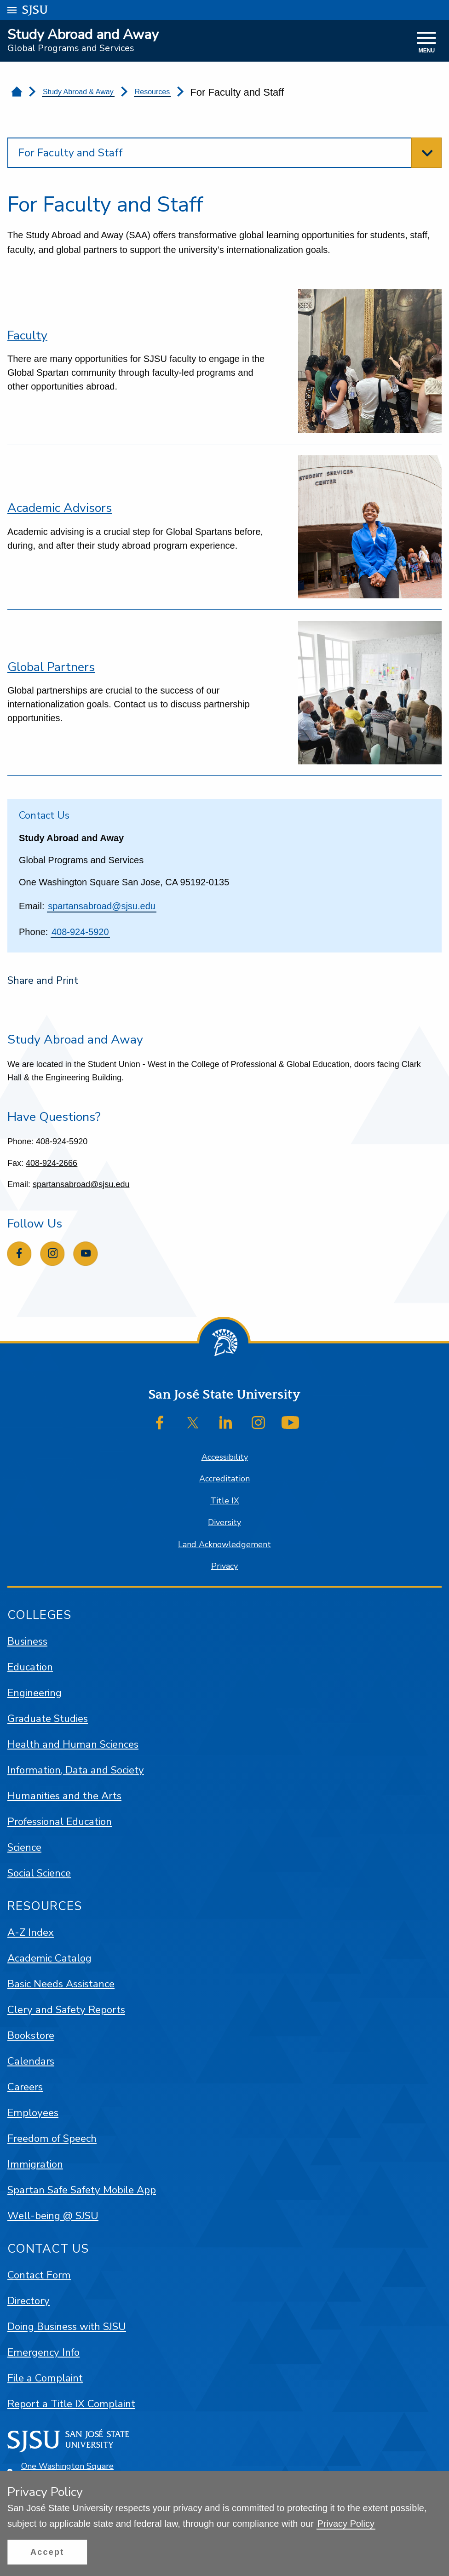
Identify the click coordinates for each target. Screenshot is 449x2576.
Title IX (224, 1500)
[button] (47, 2552)
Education (30, 1667)
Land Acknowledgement (224, 1544)
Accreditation (224, 1478)
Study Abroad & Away (78, 92)
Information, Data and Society (75, 1770)
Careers (25, 2087)
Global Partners (51, 667)
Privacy (224, 1566)
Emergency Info (43, 2352)
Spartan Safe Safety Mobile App (81, 2190)
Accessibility (224, 1457)
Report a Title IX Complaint (71, 2404)
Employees (32, 2113)
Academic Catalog (49, 1958)
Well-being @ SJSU (52, 2216)
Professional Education (59, 1821)
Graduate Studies (47, 1718)
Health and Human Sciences (72, 1744)
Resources (152, 92)
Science (24, 1847)
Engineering (34, 1693)
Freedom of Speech (52, 2138)
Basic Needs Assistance (61, 1984)
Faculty (27, 335)
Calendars (30, 2061)
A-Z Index (30, 1932)
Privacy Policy (345, 2524)
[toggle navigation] (427, 42)
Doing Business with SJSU (66, 2326)
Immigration (35, 2164)
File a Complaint (45, 2378)
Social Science (39, 1873)
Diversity (224, 1522)
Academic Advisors (59, 507)
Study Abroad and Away (82, 34)
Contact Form (39, 2275)
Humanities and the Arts (64, 1796)
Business (27, 1641)
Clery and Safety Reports (66, 2009)
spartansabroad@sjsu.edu (101, 906)
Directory (28, 2301)
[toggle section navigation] (224, 153)
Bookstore (30, 2035)
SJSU (35, 9)
